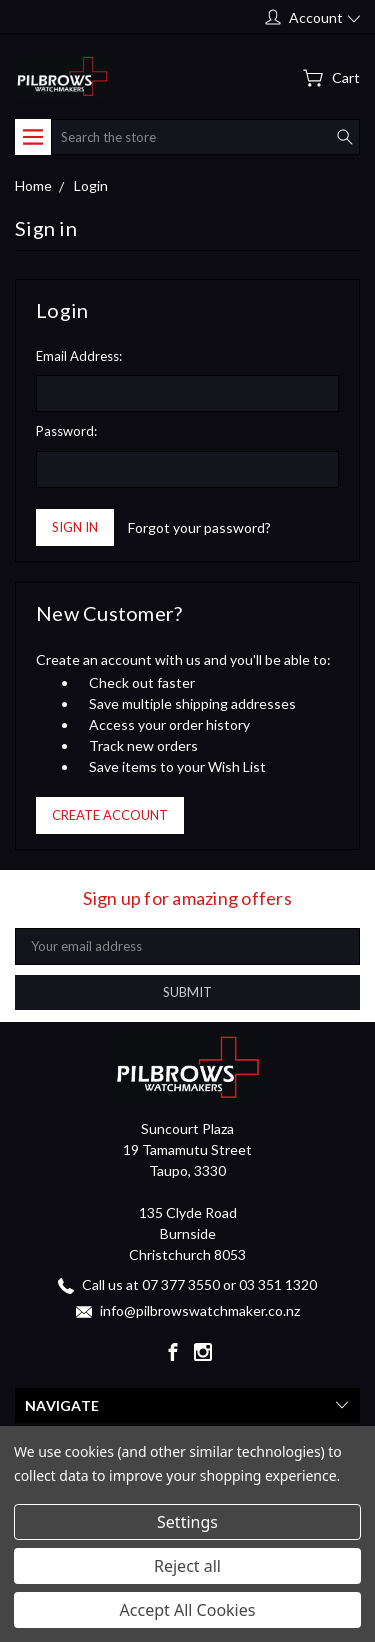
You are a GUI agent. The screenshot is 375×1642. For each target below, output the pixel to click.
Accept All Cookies (188, 1610)
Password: (66, 431)
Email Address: (79, 356)
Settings (187, 1522)
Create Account (110, 815)
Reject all (187, 1566)
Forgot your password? (199, 527)
